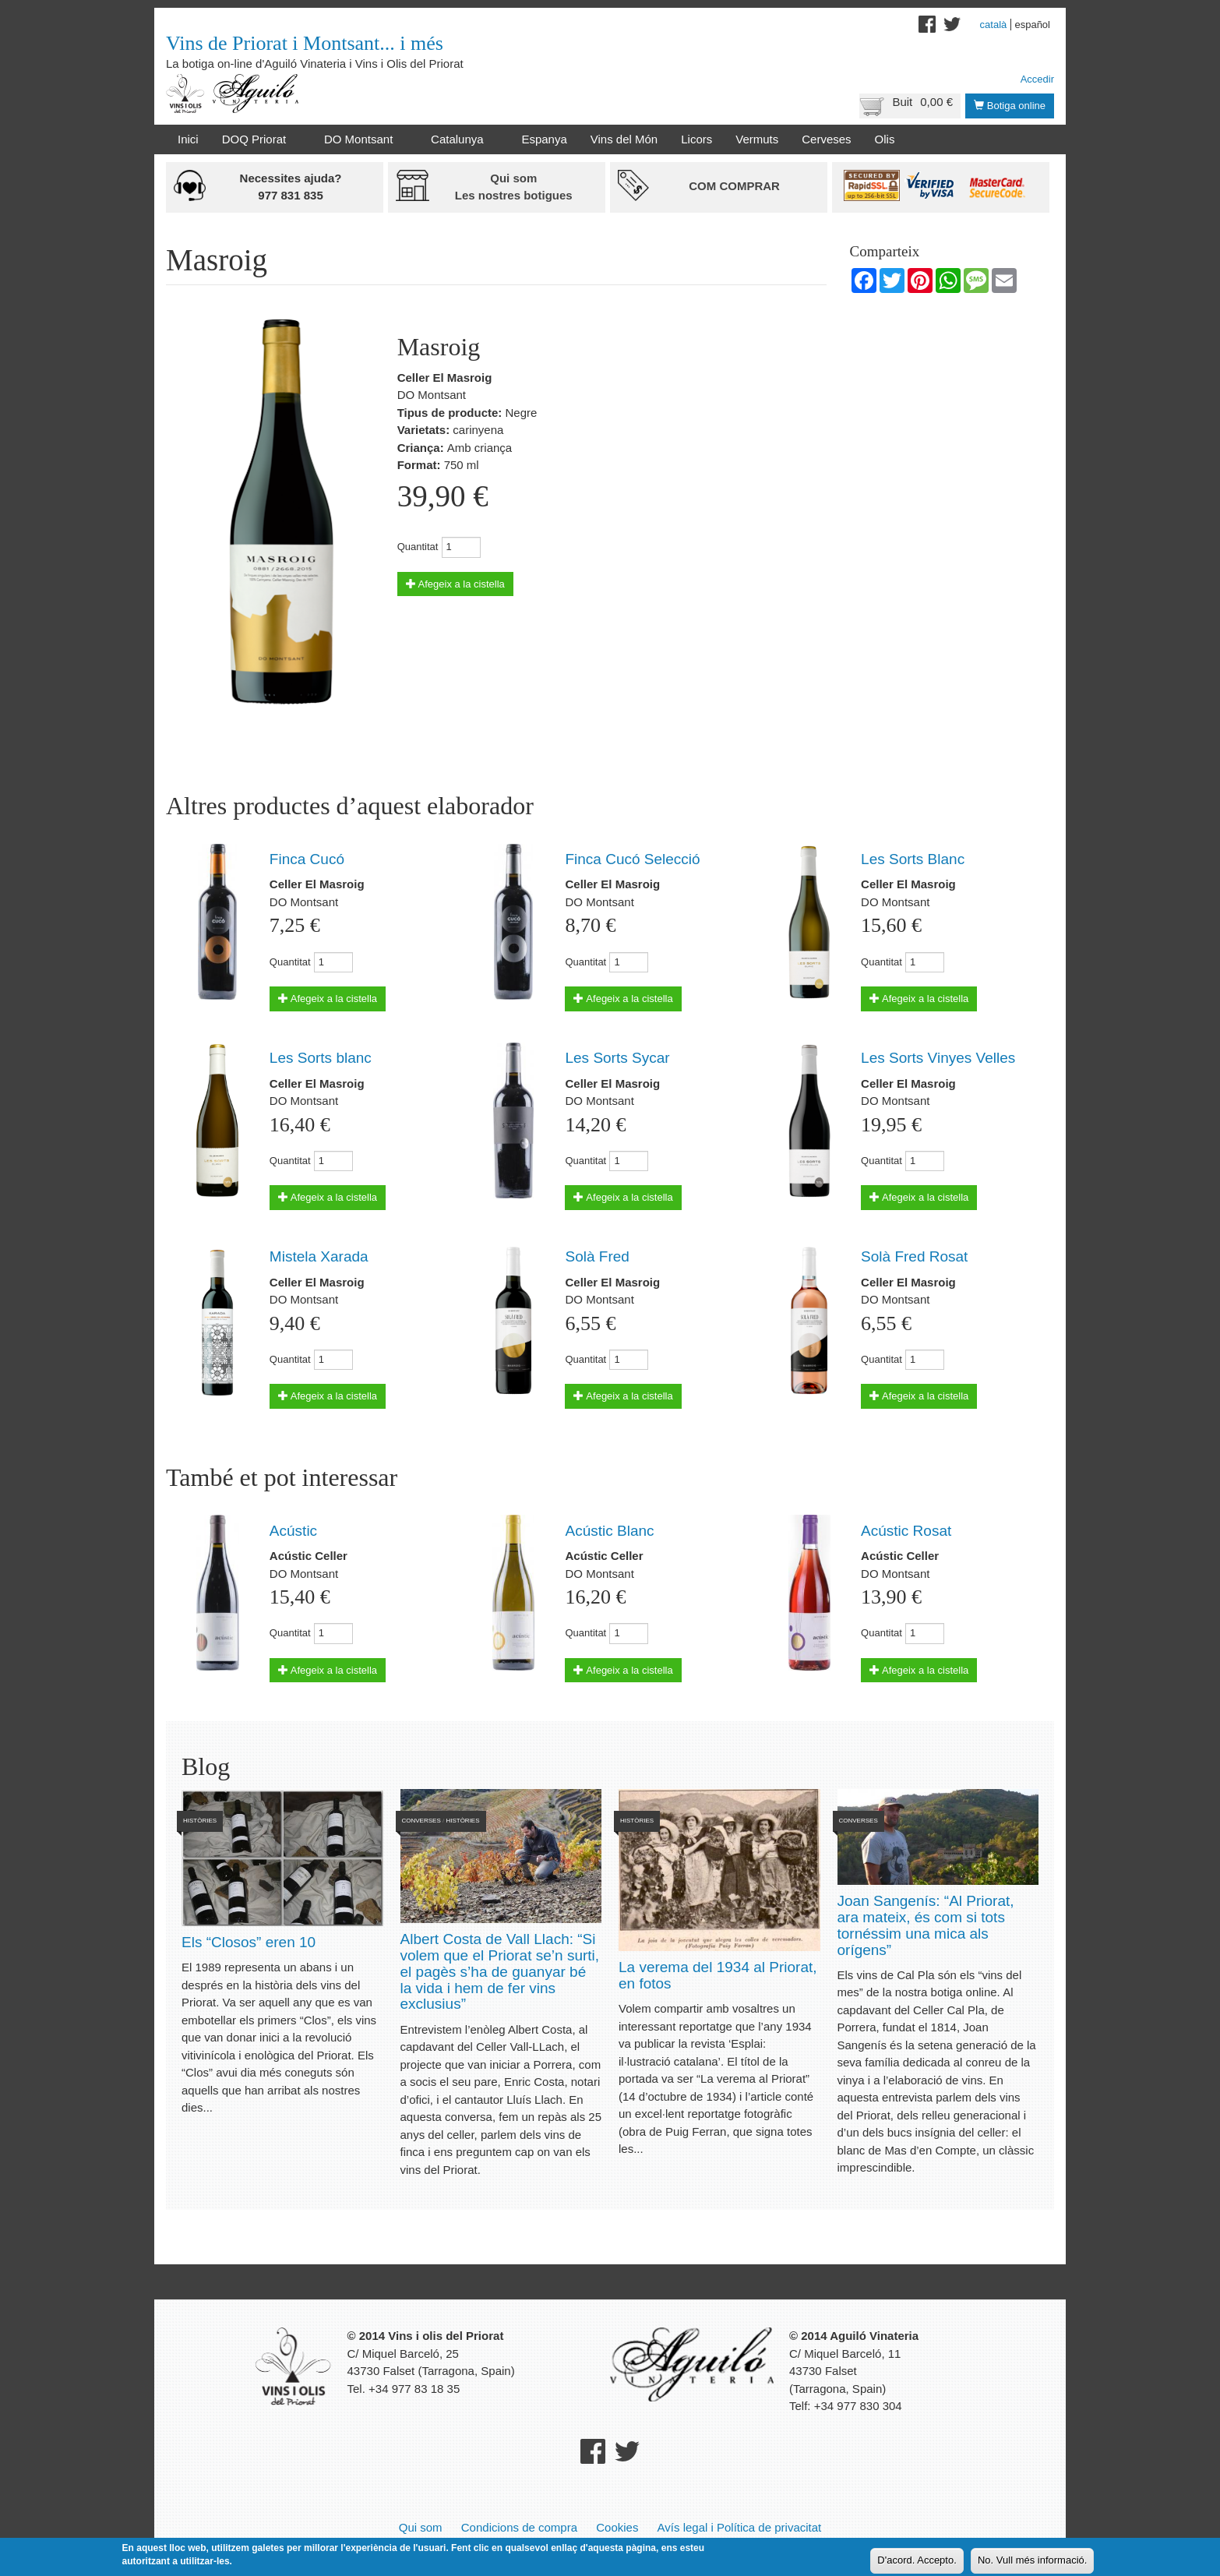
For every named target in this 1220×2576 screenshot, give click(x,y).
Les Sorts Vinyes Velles (938, 1058)
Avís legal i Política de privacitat (740, 2527)
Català (993, 24)
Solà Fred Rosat (914, 1256)
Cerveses (826, 139)
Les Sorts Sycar (617, 1058)
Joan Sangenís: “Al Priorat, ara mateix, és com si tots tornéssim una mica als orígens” (925, 1925)
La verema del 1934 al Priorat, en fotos (718, 1975)
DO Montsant (361, 139)
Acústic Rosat (906, 1531)
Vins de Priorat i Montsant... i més (304, 43)
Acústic (293, 1531)
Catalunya (460, 139)
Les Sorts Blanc (912, 859)
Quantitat (418, 546)
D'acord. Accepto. (916, 2560)
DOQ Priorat (257, 139)
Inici (188, 139)
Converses (421, 1820)
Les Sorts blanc (321, 1058)
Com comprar (734, 185)
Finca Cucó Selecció (632, 859)
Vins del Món (624, 139)
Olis (885, 139)
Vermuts (756, 139)
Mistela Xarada (319, 1256)
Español (1032, 24)
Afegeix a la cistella (455, 584)
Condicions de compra (519, 2527)
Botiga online (1009, 105)
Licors (696, 139)
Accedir (1037, 79)
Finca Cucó (307, 859)
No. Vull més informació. (1032, 2560)
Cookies (617, 2527)
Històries (200, 1820)
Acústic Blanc (609, 1531)
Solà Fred (597, 1256)
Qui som (421, 2527)
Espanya (543, 139)
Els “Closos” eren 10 (249, 1942)
